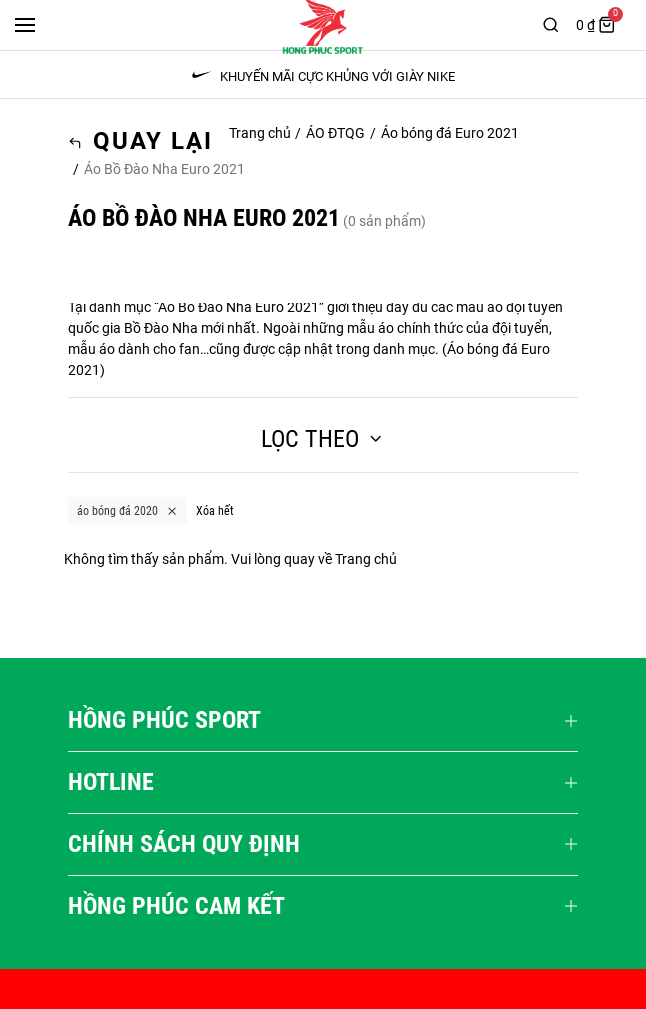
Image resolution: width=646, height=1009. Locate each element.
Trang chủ (260, 133)
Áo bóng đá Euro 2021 (450, 133)
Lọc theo (323, 439)
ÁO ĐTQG (335, 133)
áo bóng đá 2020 (127, 511)
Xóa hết (215, 511)
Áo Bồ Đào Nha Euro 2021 (238, 307)
